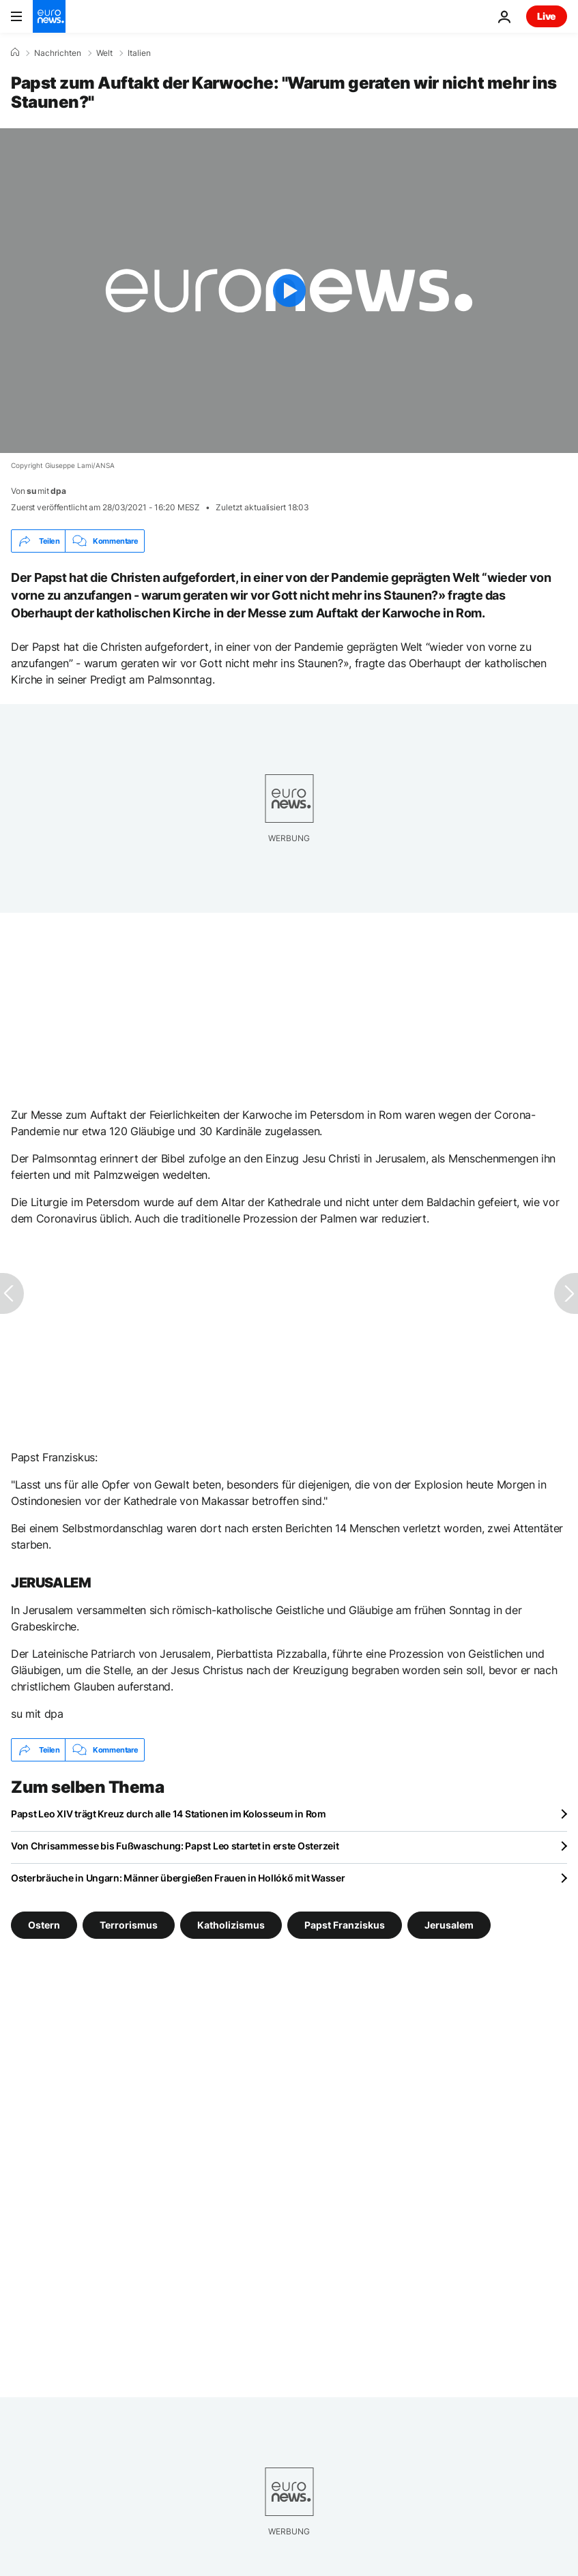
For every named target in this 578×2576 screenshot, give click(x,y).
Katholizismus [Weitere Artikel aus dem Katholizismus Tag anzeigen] (231, 1925)
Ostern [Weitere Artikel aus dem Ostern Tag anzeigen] (44, 1925)
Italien (139, 53)
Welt (104, 53)
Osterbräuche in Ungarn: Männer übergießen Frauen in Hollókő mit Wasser (178, 1878)
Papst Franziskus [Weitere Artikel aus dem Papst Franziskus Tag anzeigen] (344, 1925)
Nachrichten (57, 53)
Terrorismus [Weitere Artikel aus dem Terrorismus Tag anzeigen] (129, 1925)
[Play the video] (289, 290)
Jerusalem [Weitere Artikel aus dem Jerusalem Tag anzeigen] (449, 1925)
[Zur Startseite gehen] (49, 16)
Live (546, 16)
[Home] (15, 52)
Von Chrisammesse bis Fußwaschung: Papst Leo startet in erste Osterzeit (174, 1846)
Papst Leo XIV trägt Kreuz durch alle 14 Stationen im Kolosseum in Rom (168, 1813)
